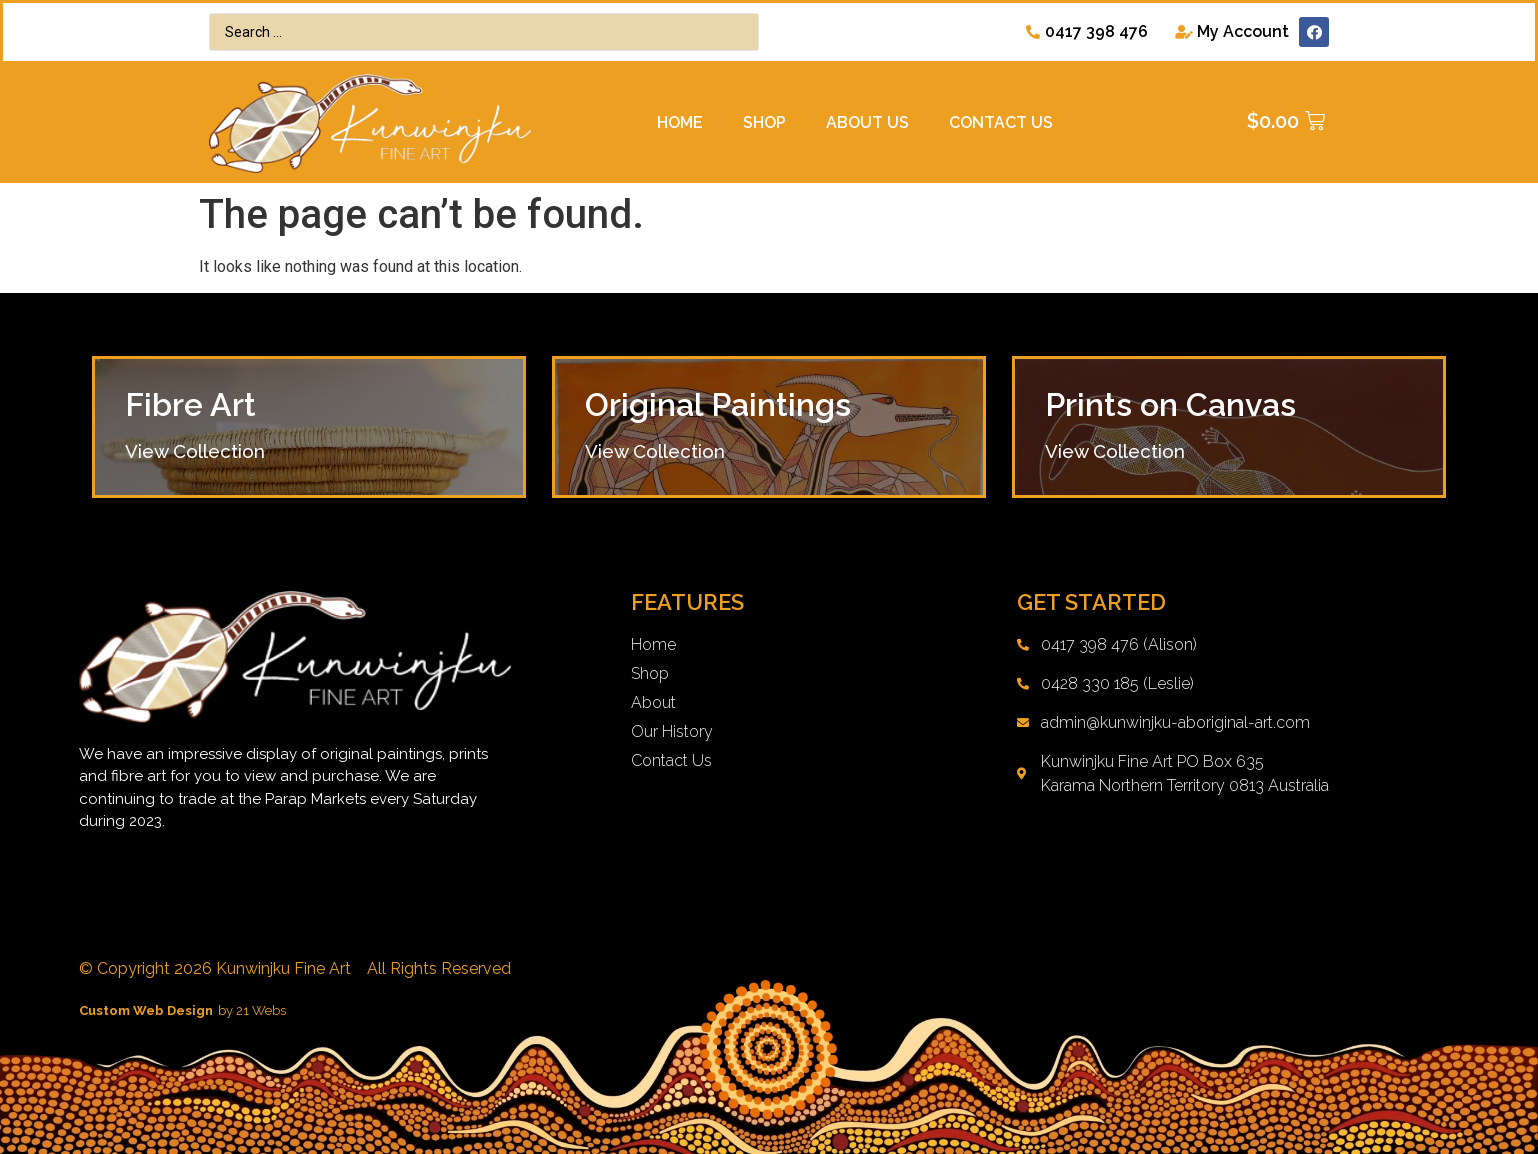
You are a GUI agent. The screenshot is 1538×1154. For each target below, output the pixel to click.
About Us (867, 122)
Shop (764, 122)
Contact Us (1001, 122)
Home (680, 122)
